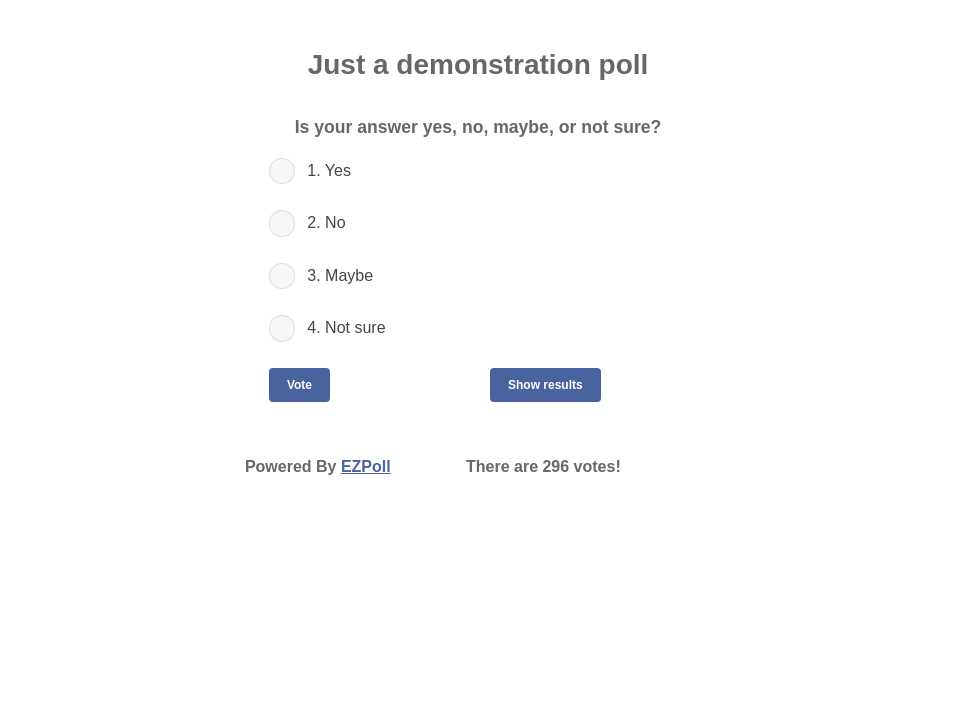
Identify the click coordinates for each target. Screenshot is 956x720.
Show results (545, 385)
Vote (299, 385)
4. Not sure (346, 327)
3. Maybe (340, 275)
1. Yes (329, 170)
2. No (326, 222)
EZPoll (366, 466)
